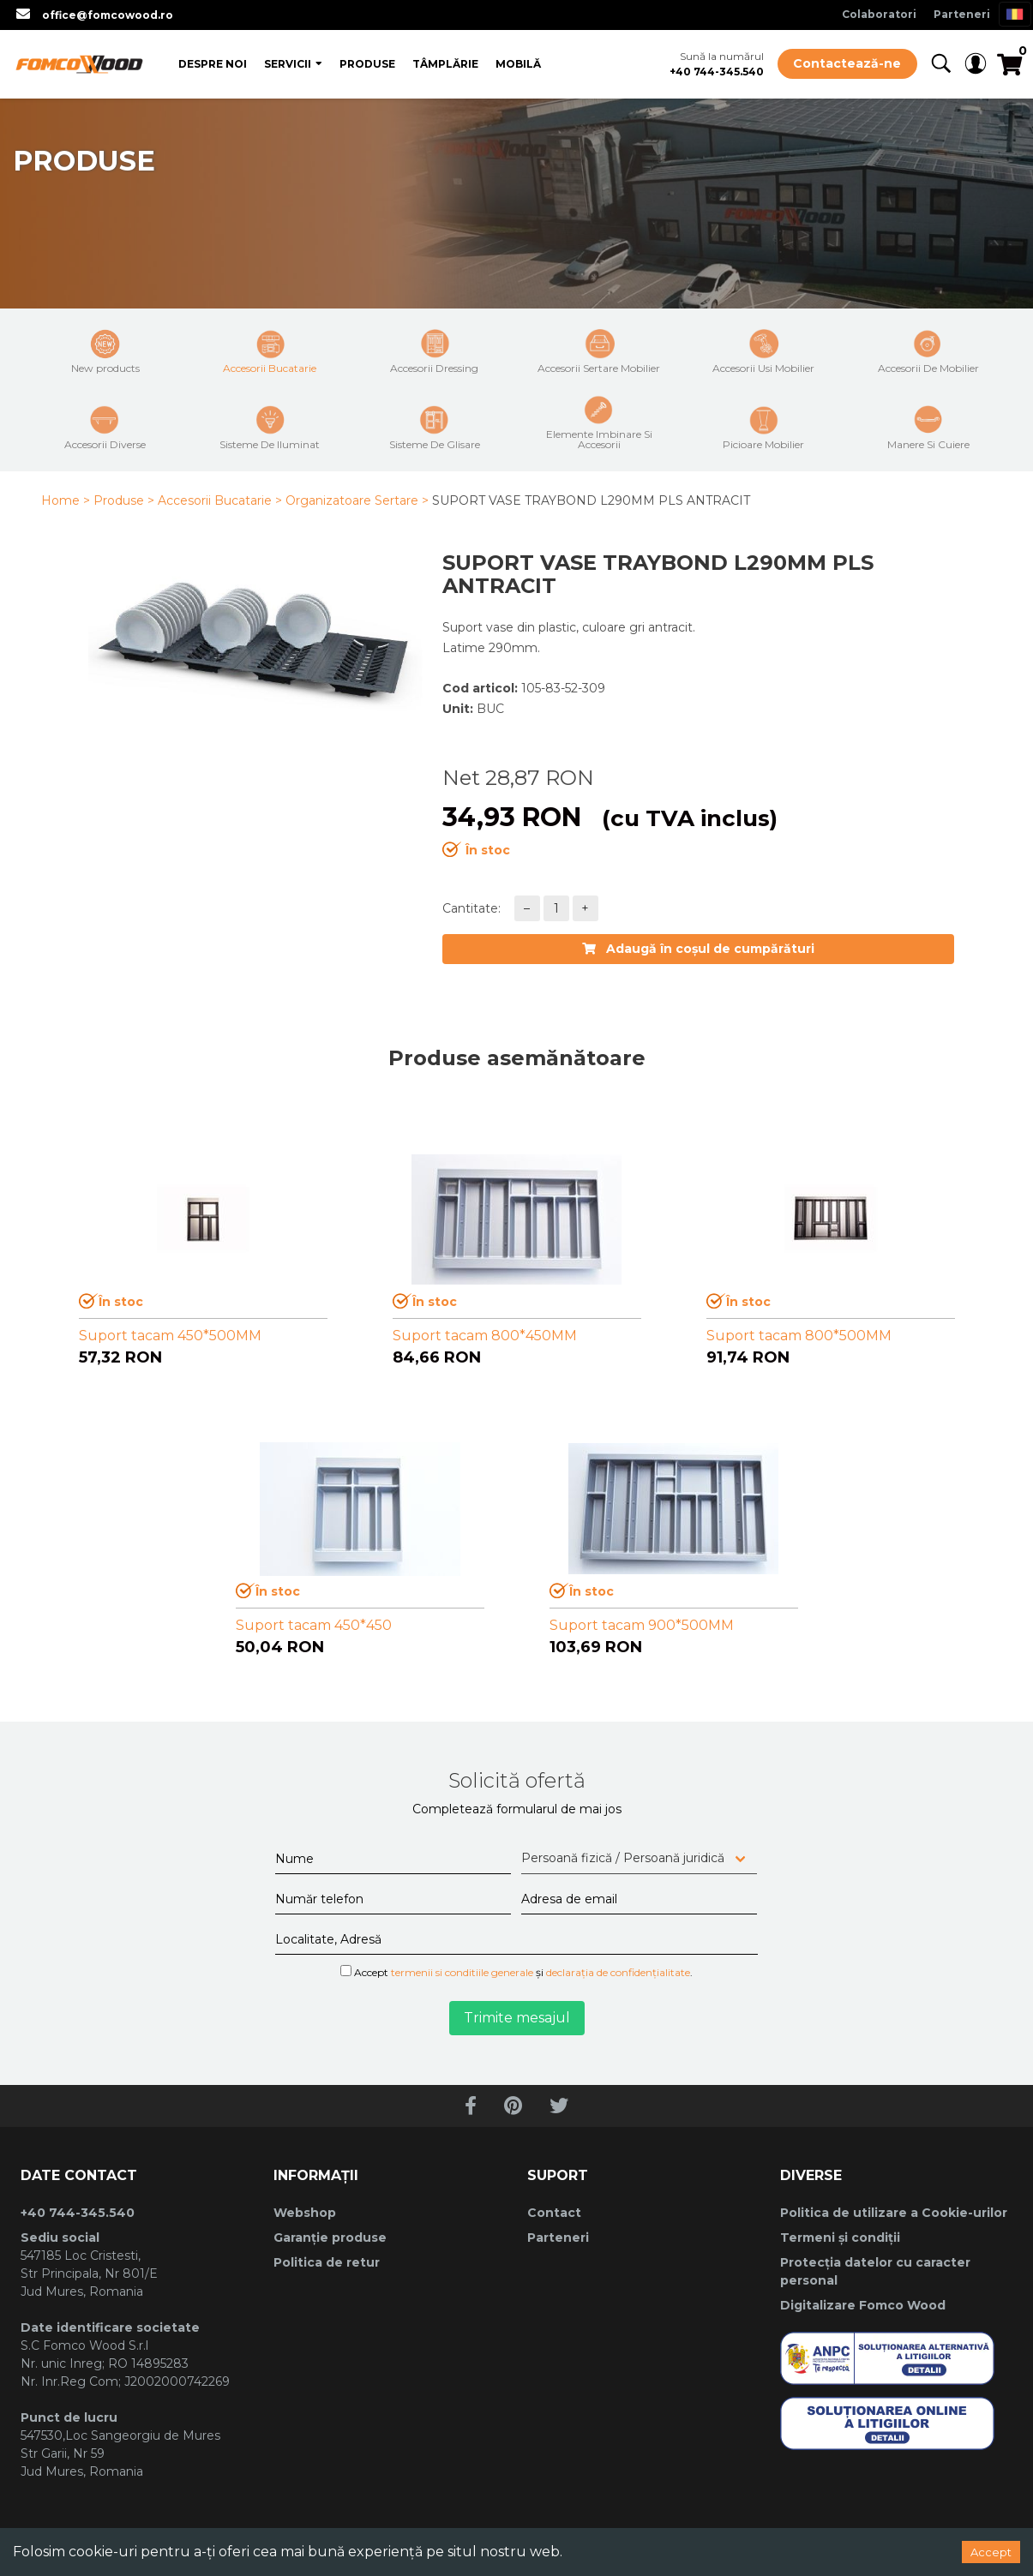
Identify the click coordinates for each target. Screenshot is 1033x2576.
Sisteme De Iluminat (270, 427)
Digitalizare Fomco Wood (863, 2305)
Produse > (123, 500)
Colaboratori (879, 14)
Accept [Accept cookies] (991, 2552)
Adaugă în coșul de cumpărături (698, 948)
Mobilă (518, 63)
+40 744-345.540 (717, 71)
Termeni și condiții (840, 2237)
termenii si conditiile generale (462, 1972)
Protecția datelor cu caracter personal (875, 2271)
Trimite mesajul (517, 2018)
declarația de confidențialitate (618, 1972)
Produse (367, 63)
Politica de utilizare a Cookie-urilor (893, 2212)
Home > (65, 500)
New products (105, 351)
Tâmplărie (445, 63)
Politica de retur (326, 2262)
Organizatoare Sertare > (357, 500)
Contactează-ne (847, 63)
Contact (554, 2212)
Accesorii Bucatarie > (220, 500)
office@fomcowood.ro (107, 15)
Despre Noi (212, 63)
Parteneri (962, 14)
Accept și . (516, 1972)
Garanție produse (330, 2237)
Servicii (287, 63)
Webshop (304, 2212)
